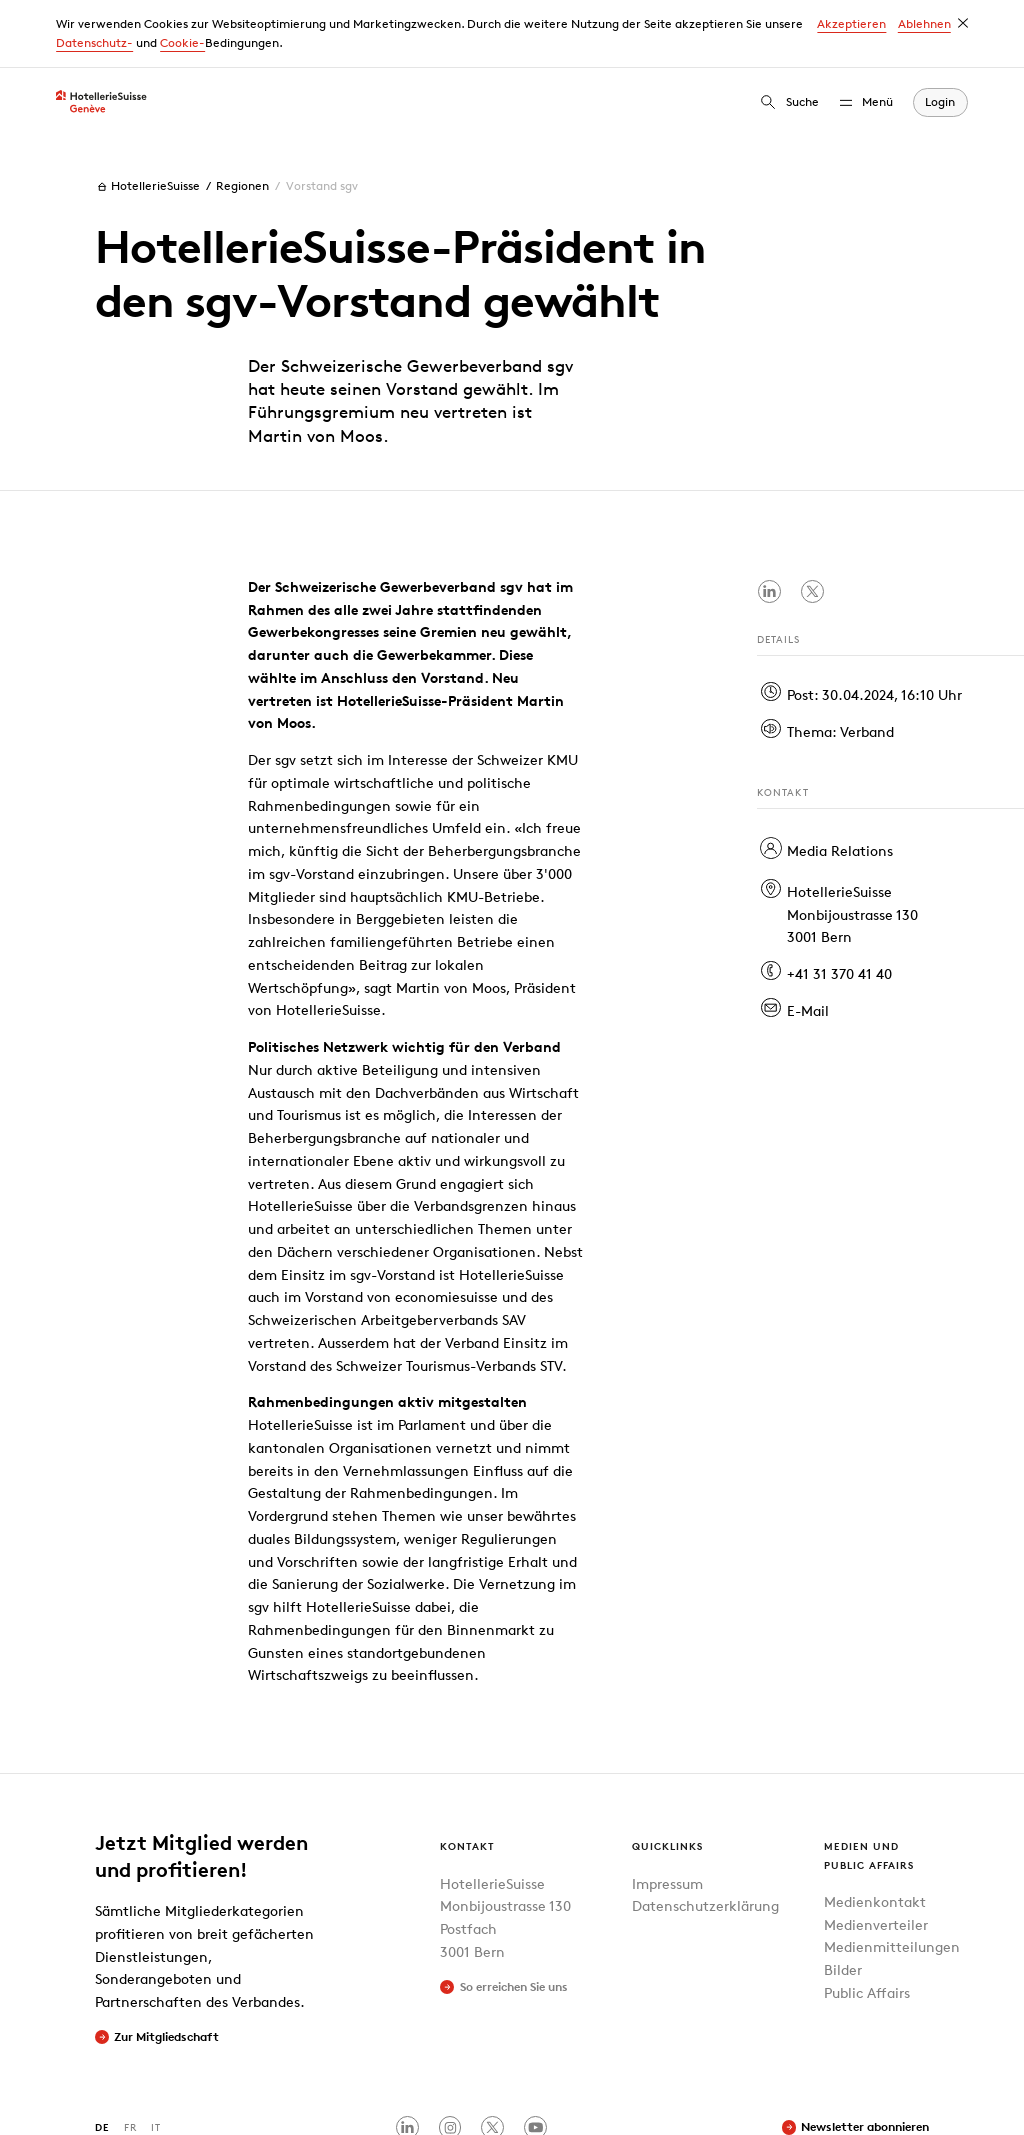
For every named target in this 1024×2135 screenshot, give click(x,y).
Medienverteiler (876, 1855)
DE (102, 2058)
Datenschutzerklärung (705, 1837)
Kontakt (467, 1777)
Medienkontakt (875, 1832)
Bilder (843, 1901)
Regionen (242, 117)
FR (130, 2058)
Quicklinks (667, 1777)
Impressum (667, 1814)
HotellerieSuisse (147, 118)
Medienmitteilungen (892, 1878)
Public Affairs (867, 1923)
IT (156, 2058)
